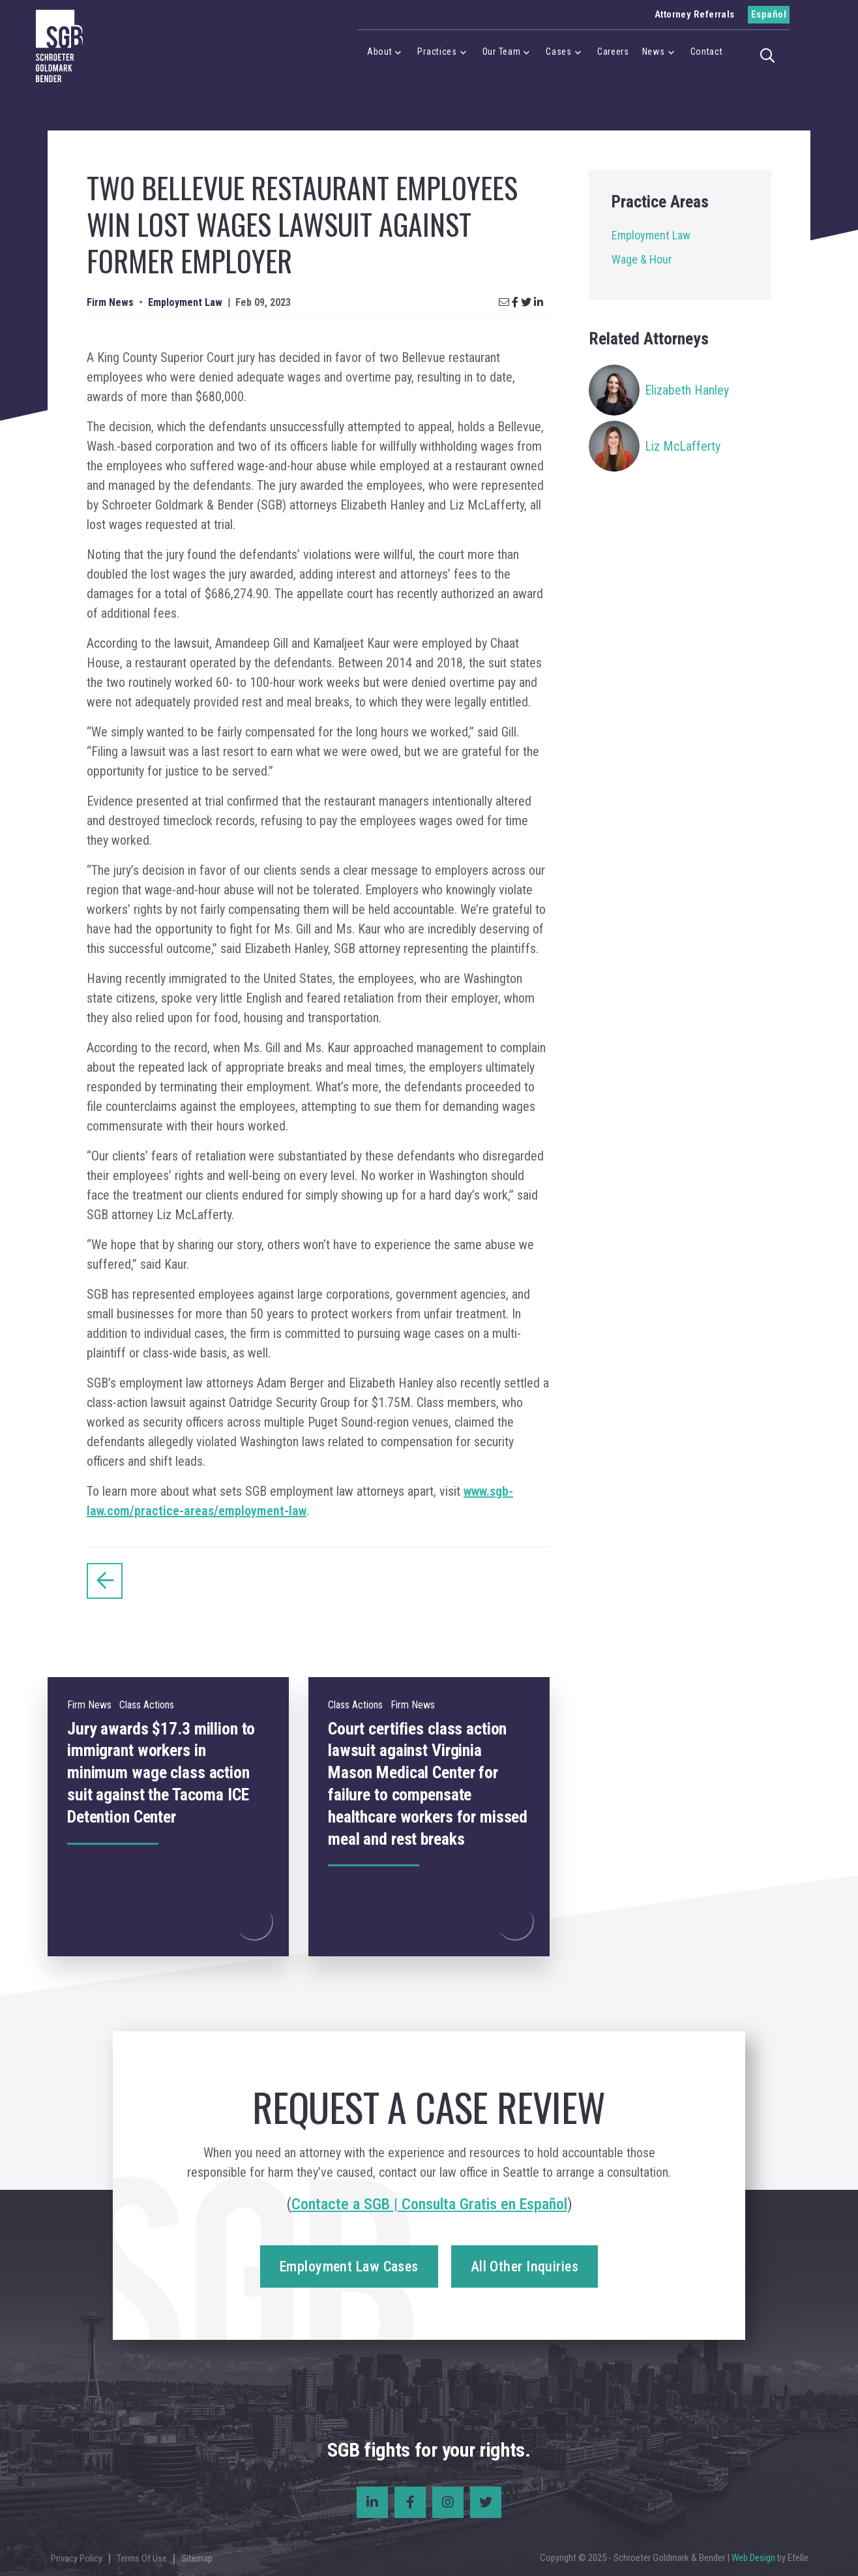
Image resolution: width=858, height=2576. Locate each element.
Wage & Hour (642, 259)
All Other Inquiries (524, 2266)
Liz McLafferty (682, 446)
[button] (771, 54)
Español (768, 14)
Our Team (501, 51)
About (379, 51)
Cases (559, 51)
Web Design (753, 2558)
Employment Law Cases (349, 2266)
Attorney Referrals (695, 14)
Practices (436, 51)
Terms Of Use (142, 2558)
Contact (706, 51)
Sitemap (197, 2558)
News (653, 51)
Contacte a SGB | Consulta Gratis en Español (429, 2204)
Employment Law (651, 235)
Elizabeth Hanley (687, 390)
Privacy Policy (76, 2558)
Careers (613, 51)
